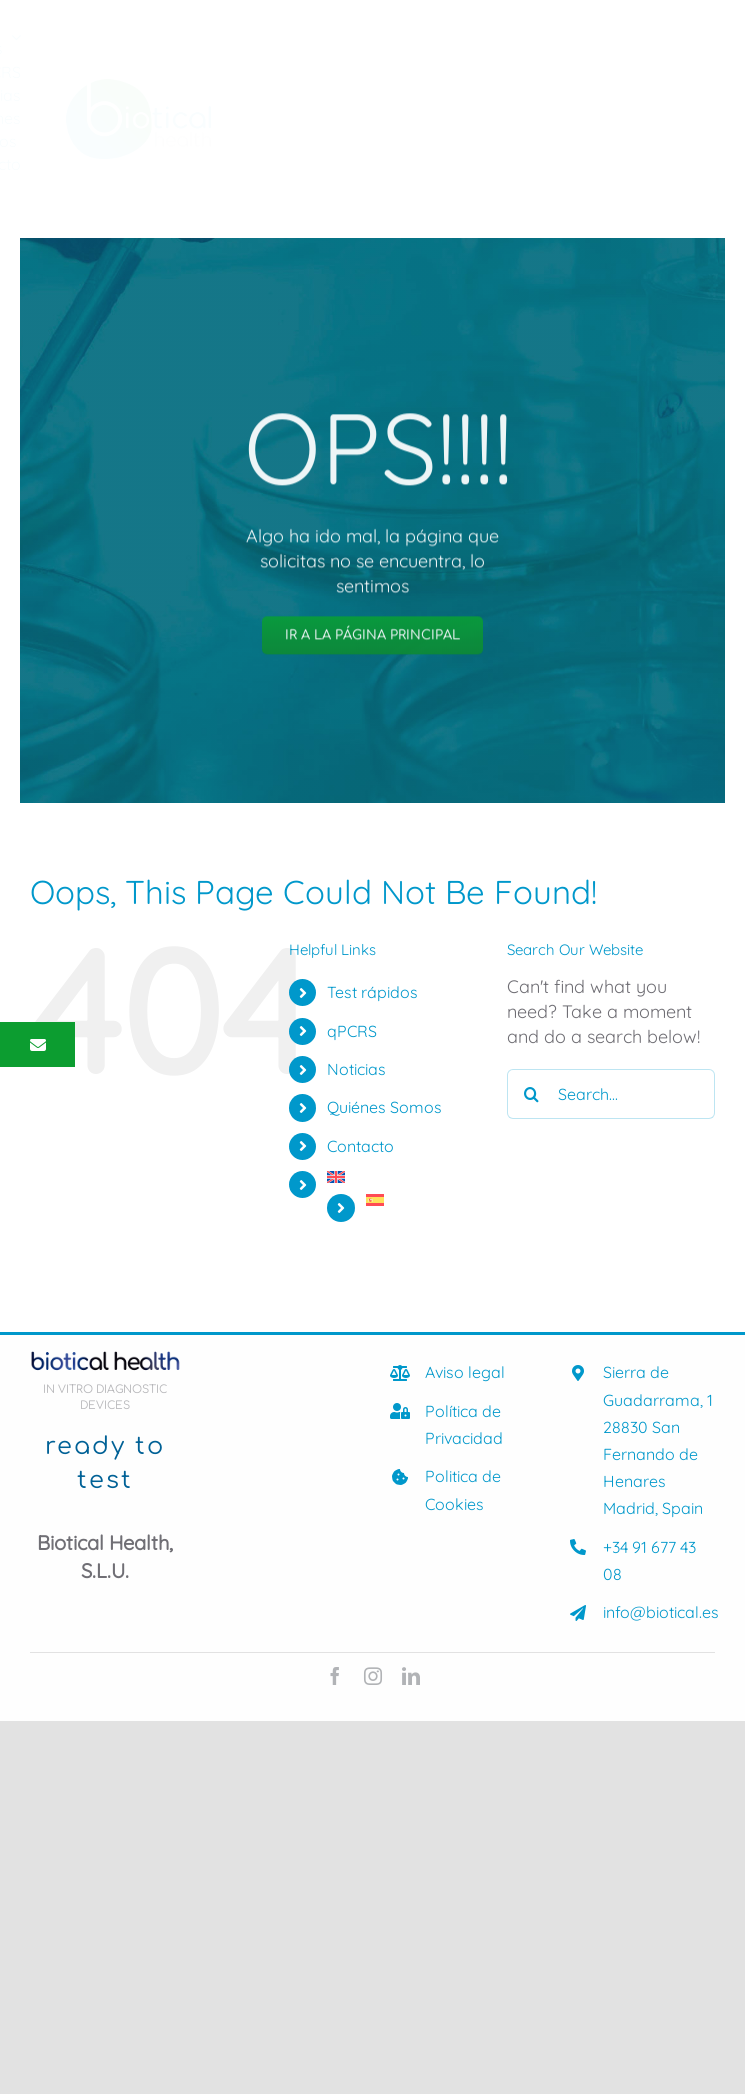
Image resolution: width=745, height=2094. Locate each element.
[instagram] (373, 1676)
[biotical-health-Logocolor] (138, 87)
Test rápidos (372, 992)
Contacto (360, 1146)
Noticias (356, 1069)
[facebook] (335, 1676)
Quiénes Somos (384, 1107)
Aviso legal (465, 1372)
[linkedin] (411, 1676)
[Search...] (611, 1094)
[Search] (532, 1094)
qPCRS (352, 1031)
